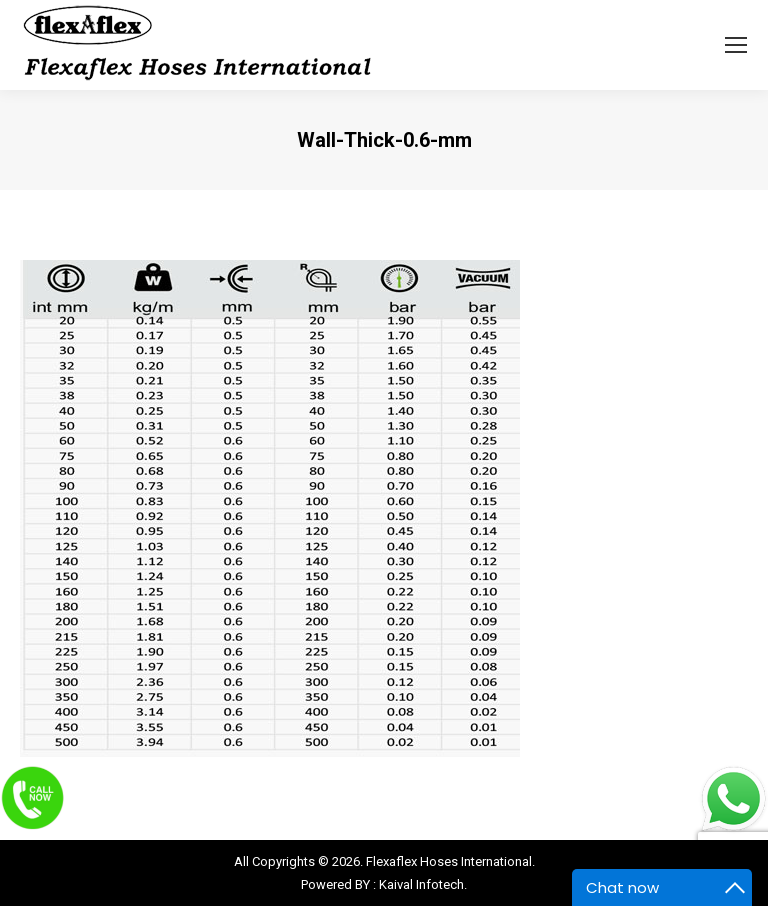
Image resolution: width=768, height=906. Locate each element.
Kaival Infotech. (423, 884)
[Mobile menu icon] (736, 45)
